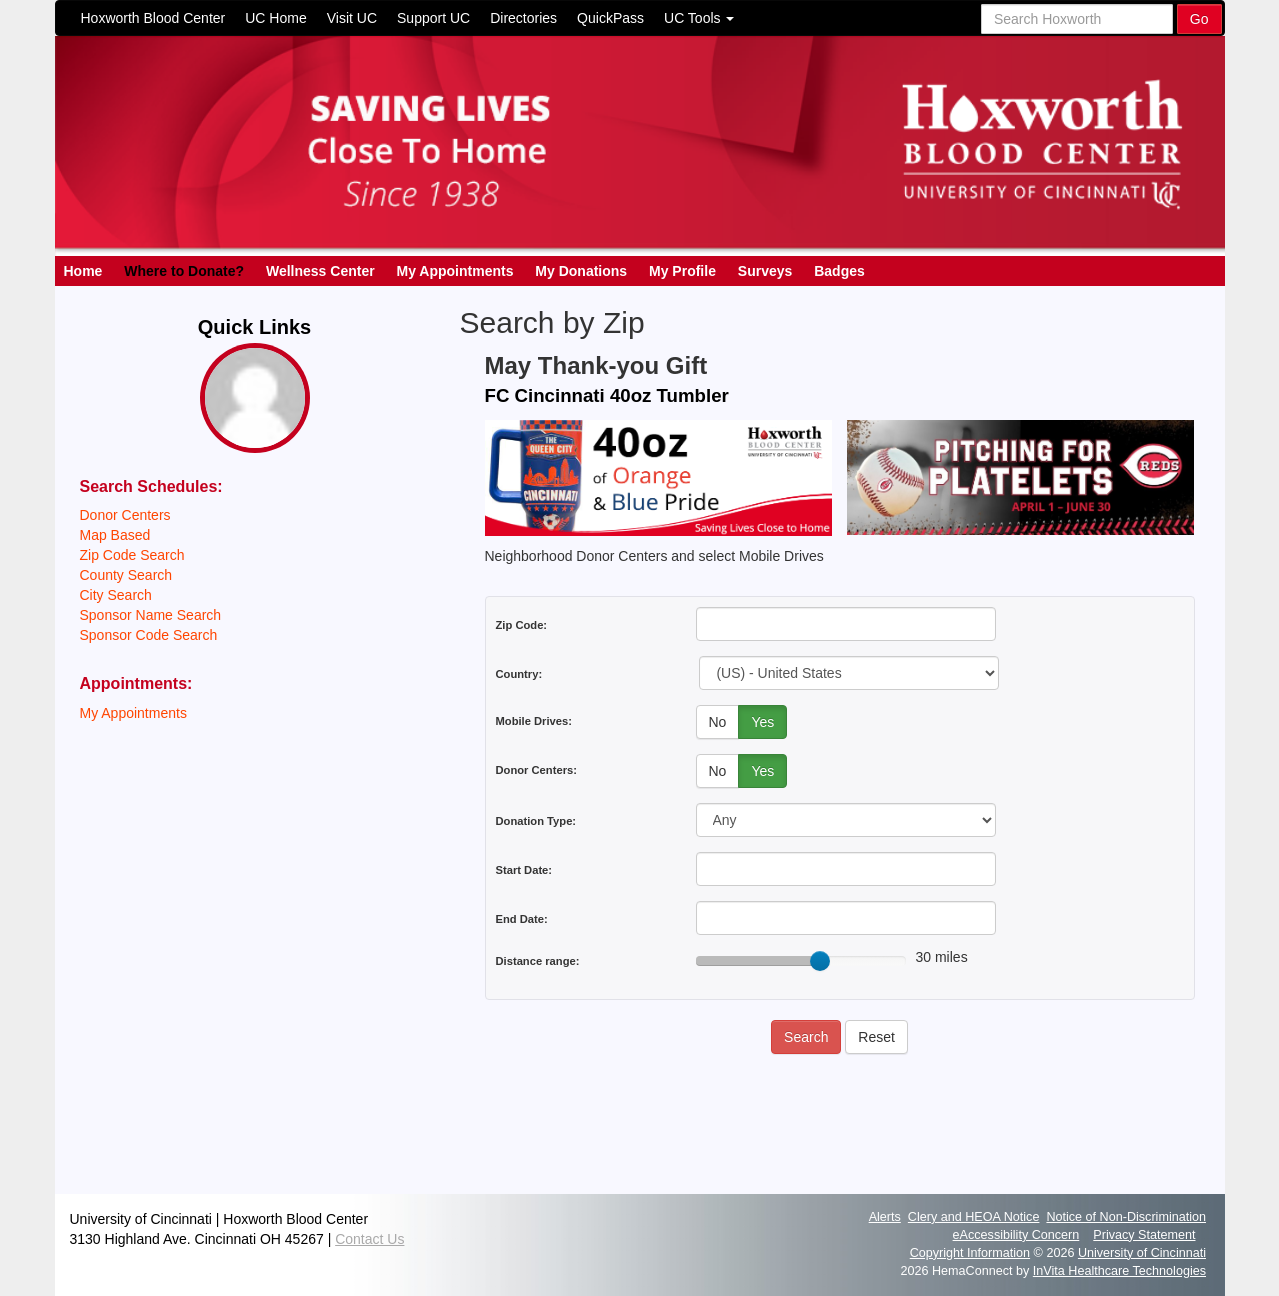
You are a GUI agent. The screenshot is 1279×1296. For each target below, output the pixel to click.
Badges (839, 271)
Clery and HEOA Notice (974, 1217)
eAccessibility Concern (1016, 1235)
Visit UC (352, 18)
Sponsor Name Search (151, 615)
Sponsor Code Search (149, 635)
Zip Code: (522, 625)
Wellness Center (320, 271)
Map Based (115, 535)
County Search (126, 575)
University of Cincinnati (1142, 1253)
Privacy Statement (1144, 1235)
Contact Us (369, 1239)
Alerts (885, 1217)
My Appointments (455, 271)
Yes (762, 722)
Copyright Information (970, 1253)
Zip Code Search (132, 555)
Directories (523, 18)
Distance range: (538, 961)
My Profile (682, 271)
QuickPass (610, 18)
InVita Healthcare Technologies (1119, 1271)
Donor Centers (125, 515)
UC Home (275, 18)
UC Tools (699, 18)
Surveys (765, 271)
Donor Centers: (536, 770)
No (718, 722)
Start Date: (524, 870)
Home (83, 271)
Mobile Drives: (534, 721)
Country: (519, 674)
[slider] (820, 961)
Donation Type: (536, 821)
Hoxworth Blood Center (153, 18)
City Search (116, 595)
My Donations (581, 271)
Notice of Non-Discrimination (1126, 1217)
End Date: (522, 919)
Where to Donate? (184, 271)
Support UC (433, 18)
